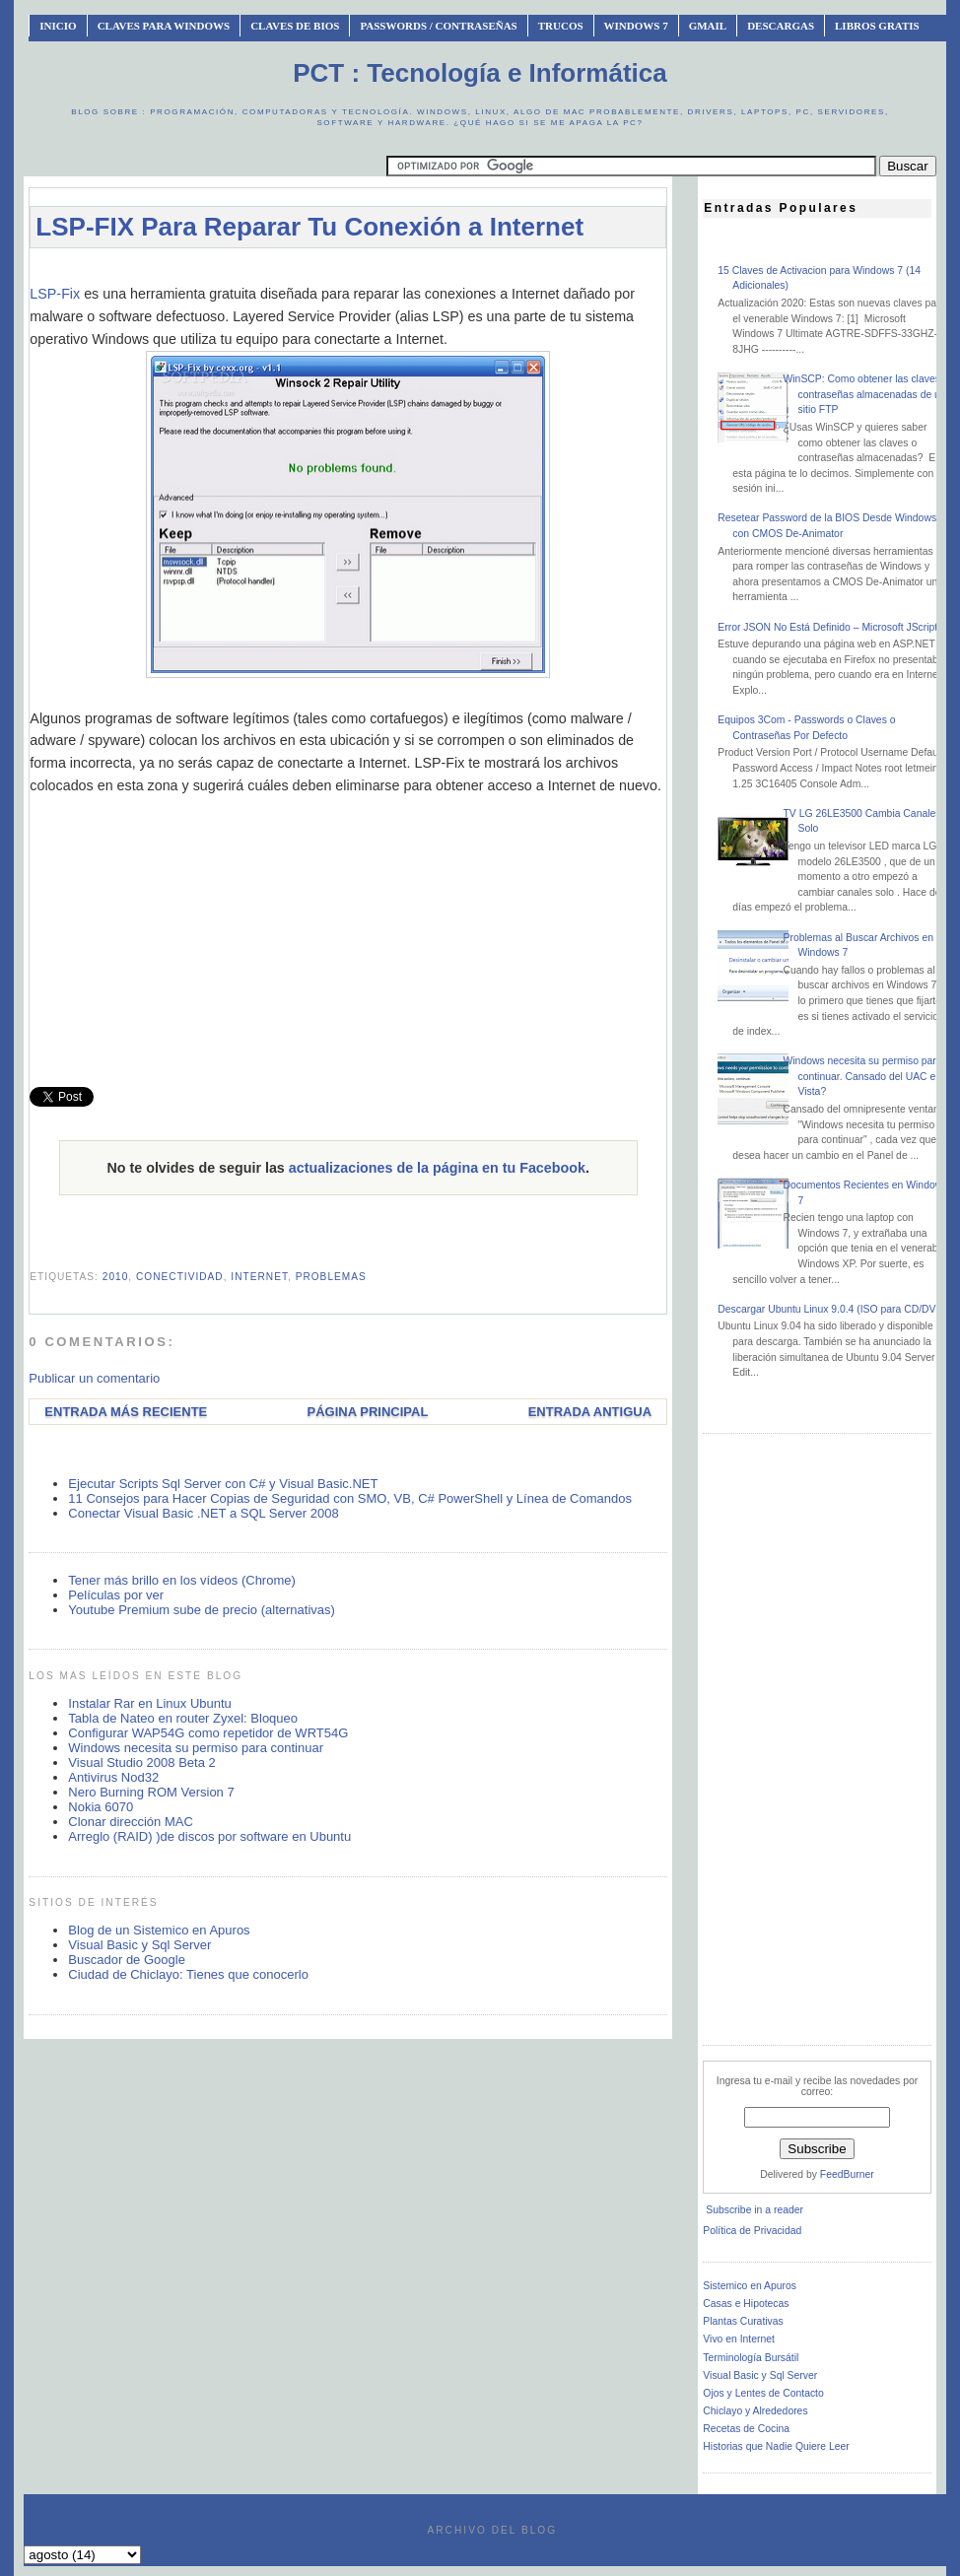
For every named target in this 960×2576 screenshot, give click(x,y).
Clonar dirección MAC (130, 1821)
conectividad (180, 1276)
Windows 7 (636, 26)
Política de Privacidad (752, 2230)
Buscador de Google (126, 1959)
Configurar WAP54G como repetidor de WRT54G (208, 1733)
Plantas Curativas (743, 2321)
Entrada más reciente (125, 1411)
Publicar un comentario (94, 1378)
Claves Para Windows (164, 26)
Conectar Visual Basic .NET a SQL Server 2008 (203, 1513)
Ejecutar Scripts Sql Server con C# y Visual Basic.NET (222, 1483)
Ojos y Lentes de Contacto (763, 2393)
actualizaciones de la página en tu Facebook (437, 1168)
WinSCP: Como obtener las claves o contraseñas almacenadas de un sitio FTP (865, 394)
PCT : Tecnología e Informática (479, 73)
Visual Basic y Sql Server (139, 1944)
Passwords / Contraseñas (438, 26)
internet (259, 1276)
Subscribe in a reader (754, 2209)
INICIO (57, 26)
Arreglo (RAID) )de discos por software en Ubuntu (209, 1836)
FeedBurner (847, 2174)
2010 (116, 1276)
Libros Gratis (877, 26)
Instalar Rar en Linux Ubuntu (149, 1703)
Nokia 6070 (100, 1806)
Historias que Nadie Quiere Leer (776, 2446)
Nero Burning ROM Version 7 (151, 1792)
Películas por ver (116, 1595)
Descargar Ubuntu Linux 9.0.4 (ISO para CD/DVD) (832, 1309)
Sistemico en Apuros (749, 2285)
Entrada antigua (589, 1411)
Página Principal (368, 1411)
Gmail (708, 26)
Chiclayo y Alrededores (755, 2411)
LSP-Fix (55, 294)
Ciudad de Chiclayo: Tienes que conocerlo (188, 1974)
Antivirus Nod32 (113, 1777)
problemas (331, 1276)
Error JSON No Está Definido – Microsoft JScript (827, 627)
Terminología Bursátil (750, 2357)
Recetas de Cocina (746, 2428)
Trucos (560, 26)
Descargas (780, 26)
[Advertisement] (388, 272)
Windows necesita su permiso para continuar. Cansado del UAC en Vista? (862, 1076)
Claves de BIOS (294, 26)
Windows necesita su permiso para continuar (195, 1747)
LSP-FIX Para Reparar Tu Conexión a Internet (309, 226)
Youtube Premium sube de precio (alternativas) (201, 1609)
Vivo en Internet (739, 2339)
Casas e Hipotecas (746, 2303)
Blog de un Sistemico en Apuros (158, 1930)
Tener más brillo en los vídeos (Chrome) (181, 1580)
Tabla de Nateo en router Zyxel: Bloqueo (183, 1718)
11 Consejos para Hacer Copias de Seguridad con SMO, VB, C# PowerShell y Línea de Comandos (350, 1498)
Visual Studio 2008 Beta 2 (141, 1762)
